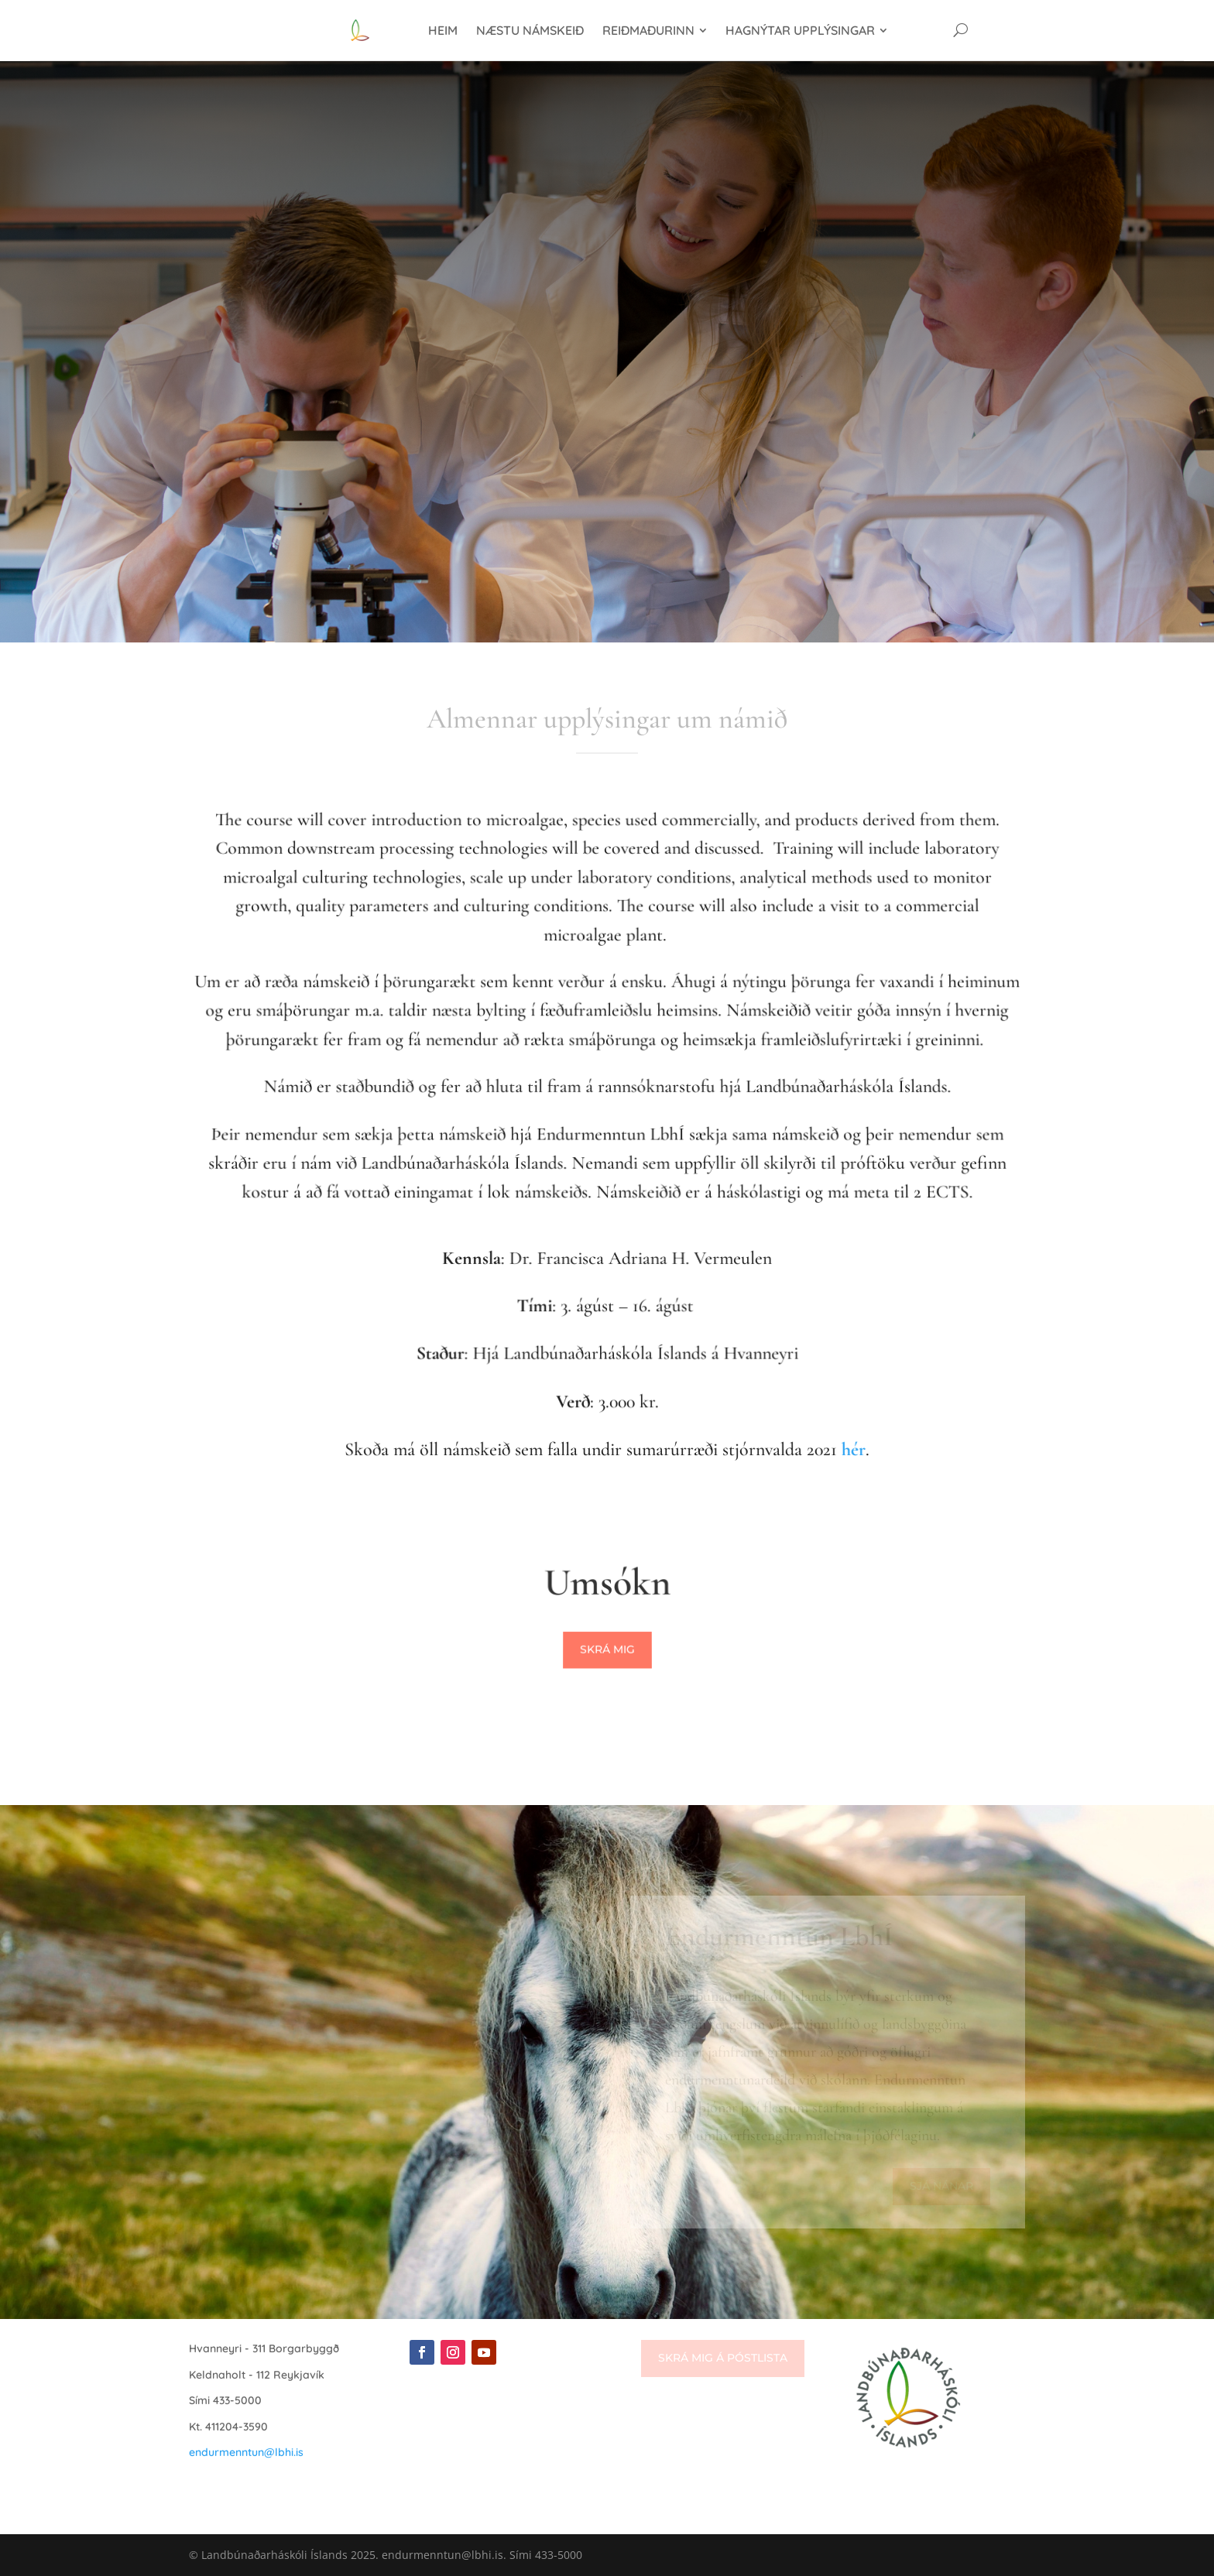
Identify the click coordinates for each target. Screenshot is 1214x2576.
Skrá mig (607, 1650)
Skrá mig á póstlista (722, 2358)
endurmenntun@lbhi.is (246, 2452)
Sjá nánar (941, 2186)
